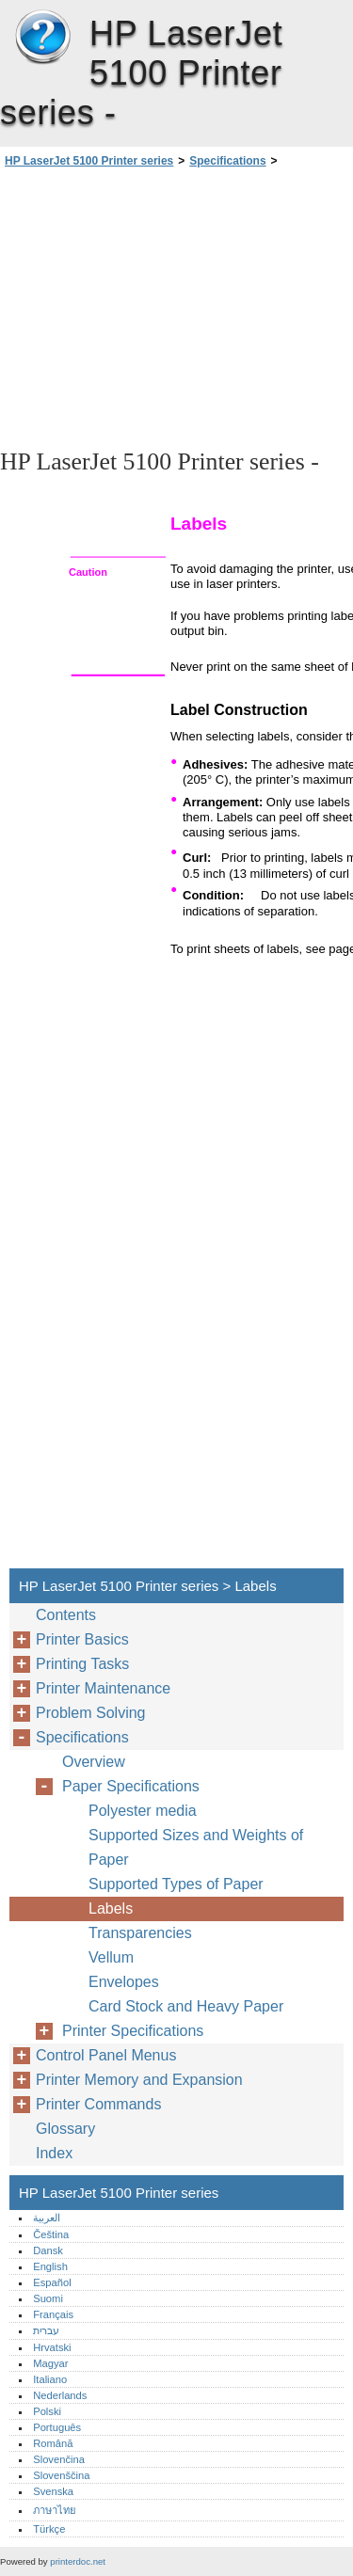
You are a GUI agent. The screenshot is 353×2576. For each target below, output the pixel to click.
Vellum (111, 1957)
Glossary (65, 2129)
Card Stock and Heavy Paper (185, 2006)
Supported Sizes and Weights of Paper (195, 1847)
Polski (47, 2411)
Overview (93, 1762)
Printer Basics (82, 1639)
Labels (110, 1908)
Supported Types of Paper (176, 1884)
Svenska (53, 2491)
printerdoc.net (77, 2561)
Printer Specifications (132, 2031)
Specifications (227, 160)
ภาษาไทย (54, 2510)
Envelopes (123, 1982)
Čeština (51, 2234)
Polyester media (142, 1811)
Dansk (48, 2250)
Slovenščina (61, 2475)
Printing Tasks (82, 1664)
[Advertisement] (176, 306)
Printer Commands (98, 2104)
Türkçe (49, 2529)
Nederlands (60, 2395)
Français (53, 2314)
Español (52, 2282)
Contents (66, 1615)
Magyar (50, 2363)
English (50, 2266)
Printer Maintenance (103, 1688)
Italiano (50, 2379)
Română (52, 2443)
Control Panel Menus (106, 2055)
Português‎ (57, 2427)
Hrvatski (52, 2347)
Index (54, 2153)
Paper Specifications (131, 1786)
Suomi (48, 2298)
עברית (46, 2330)
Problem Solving (91, 1713)
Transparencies (140, 1933)
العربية (46, 2217)
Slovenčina (59, 2459)
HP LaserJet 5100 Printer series (42, 37)
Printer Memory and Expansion (139, 2080)
